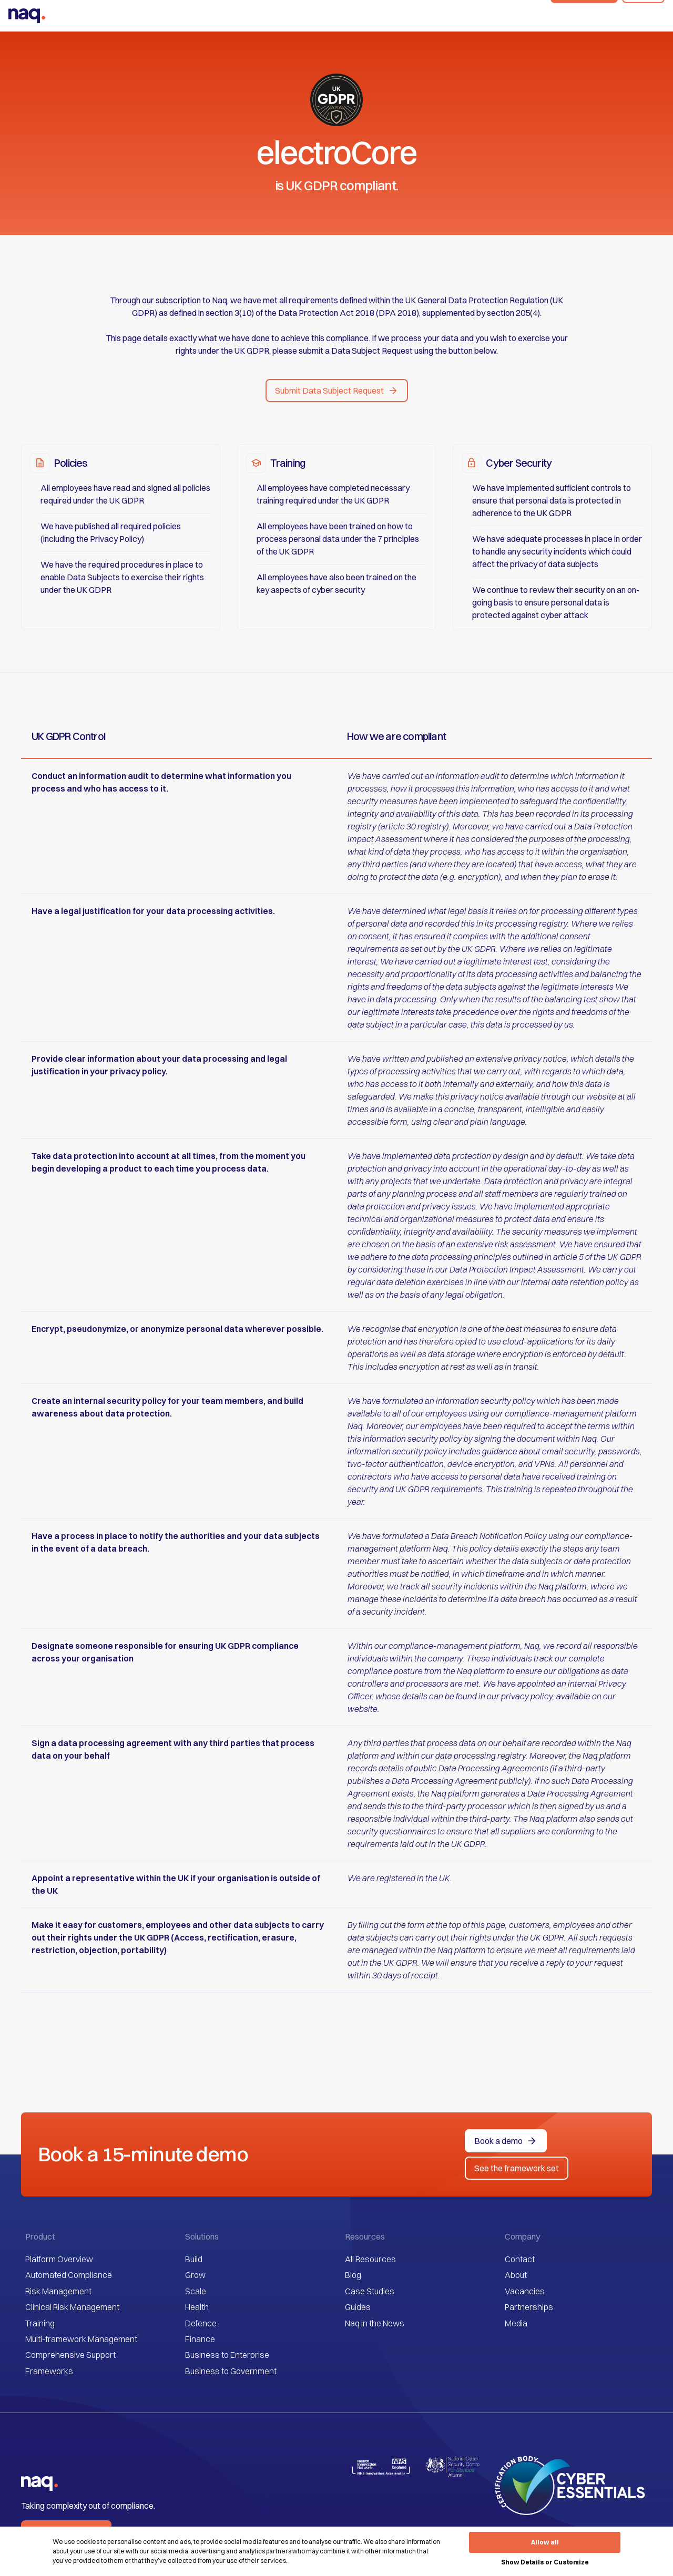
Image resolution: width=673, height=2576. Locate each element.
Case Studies (369, 2291)
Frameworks (49, 2371)
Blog (353, 2275)
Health (197, 2307)
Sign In (643, 16)
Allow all (545, 2542)
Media (516, 2323)
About (516, 2275)
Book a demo (584, 16)
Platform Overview (59, 2259)
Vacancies (525, 2291)
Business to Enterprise (227, 2354)
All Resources (370, 2259)
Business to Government (231, 2371)
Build (193, 2259)
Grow (195, 2275)
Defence (201, 2323)
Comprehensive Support (70, 2354)
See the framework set (516, 2168)
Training (40, 2323)
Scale (195, 2291)
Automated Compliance (68, 2275)
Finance (200, 2339)
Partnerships (529, 2307)
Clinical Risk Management (72, 2307)
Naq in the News (374, 2323)
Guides (358, 2307)
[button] (337, 390)
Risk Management (58, 2291)
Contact (520, 2259)
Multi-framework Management (81, 2339)
